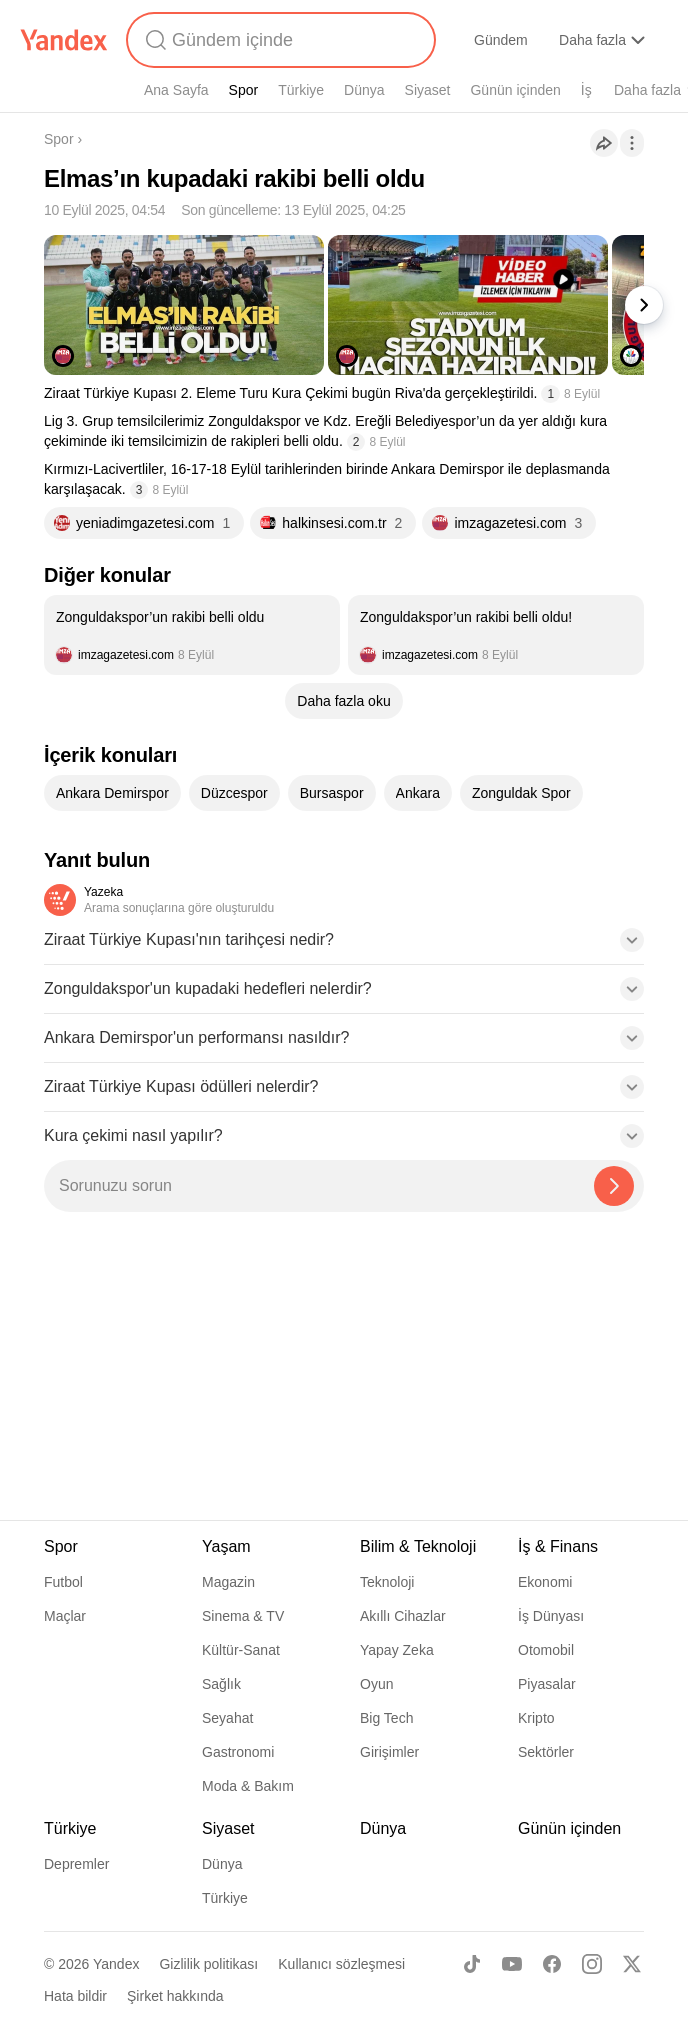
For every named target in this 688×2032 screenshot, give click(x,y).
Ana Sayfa (176, 90)
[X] (632, 1964)
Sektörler (546, 1752)
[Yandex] (64, 40)
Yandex (116, 1964)
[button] (344, 946)
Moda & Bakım (248, 1786)
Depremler (76, 1864)
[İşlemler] (632, 143)
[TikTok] (472, 1964)
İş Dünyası (551, 1616)
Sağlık (221, 1684)
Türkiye (301, 90)
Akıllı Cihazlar (403, 1616)
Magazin (228, 1582)
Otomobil (546, 1650)
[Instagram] (592, 1964)
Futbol (63, 1582)
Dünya (364, 90)
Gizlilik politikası (208, 1964)
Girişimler (389, 1752)
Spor (244, 90)
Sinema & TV (243, 1616)
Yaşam (226, 1546)
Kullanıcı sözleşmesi (341, 1964)
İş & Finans (558, 1546)
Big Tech (386, 1718)
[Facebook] (552, 1964)
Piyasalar (547, 1684)
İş (586, 90)
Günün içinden (515, 90)
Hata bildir (75, 1996)
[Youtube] (512, 1964)
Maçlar (65, 1616)
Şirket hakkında (175, 1996)
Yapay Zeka (397, 1650)
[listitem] (192, 635)
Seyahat (227, 1718)
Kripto (536, 1718)
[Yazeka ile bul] (614, 1186)
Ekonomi (545, 1582)
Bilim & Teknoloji (418, 1546)
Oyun (376, 1684)
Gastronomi (238, 1752)
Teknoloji (387, 1582)
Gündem (501, 40)
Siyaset (428, 90)
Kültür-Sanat (241, 1650)
